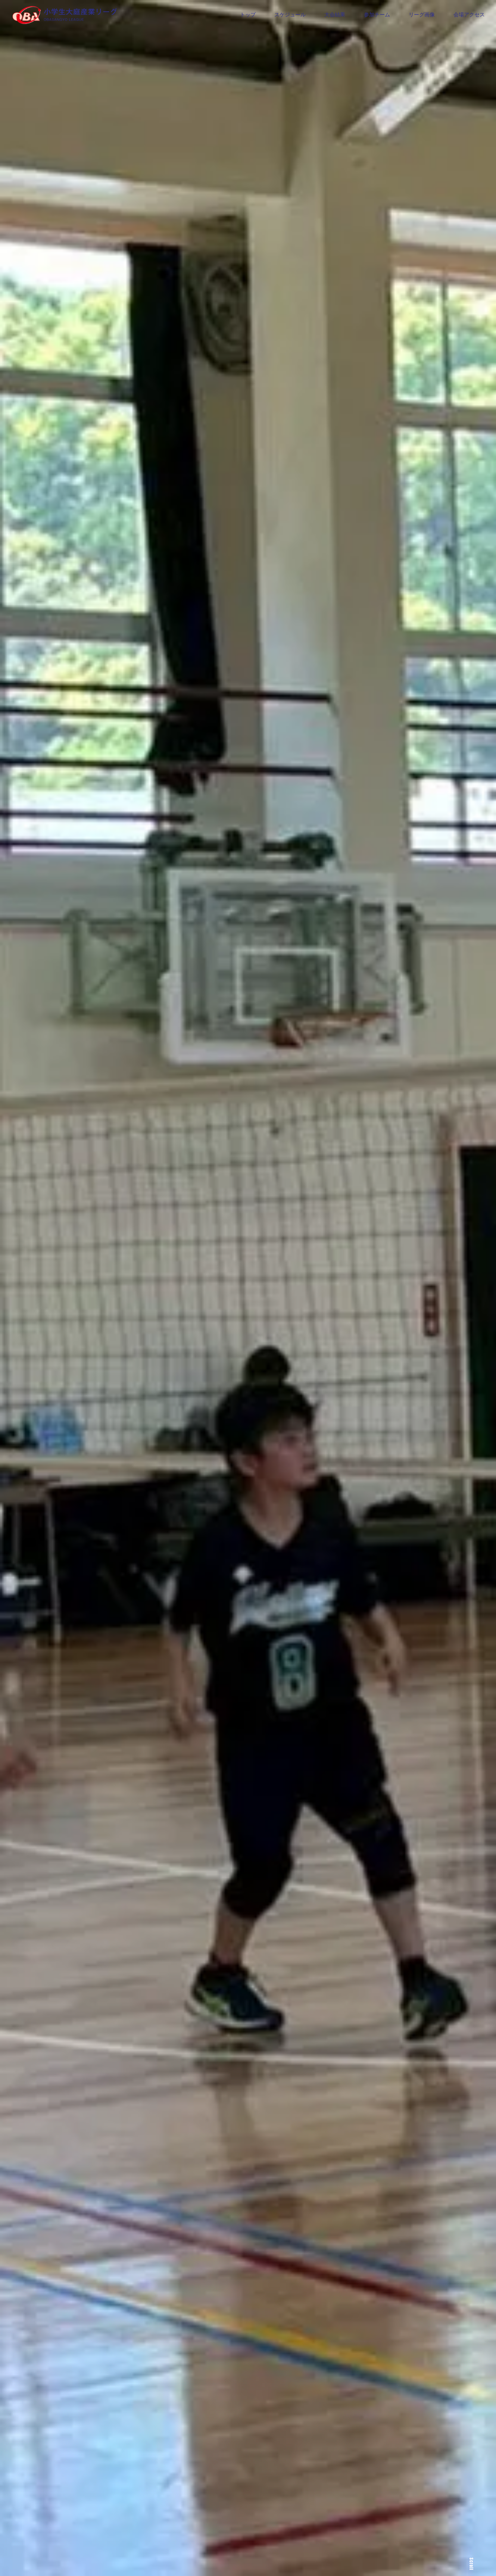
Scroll (471, 2563)
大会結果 (334, 15)
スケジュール (290, 15)
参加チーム (377, 15)
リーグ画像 (422, 15)
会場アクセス (469, 15)
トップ (248, 15)
